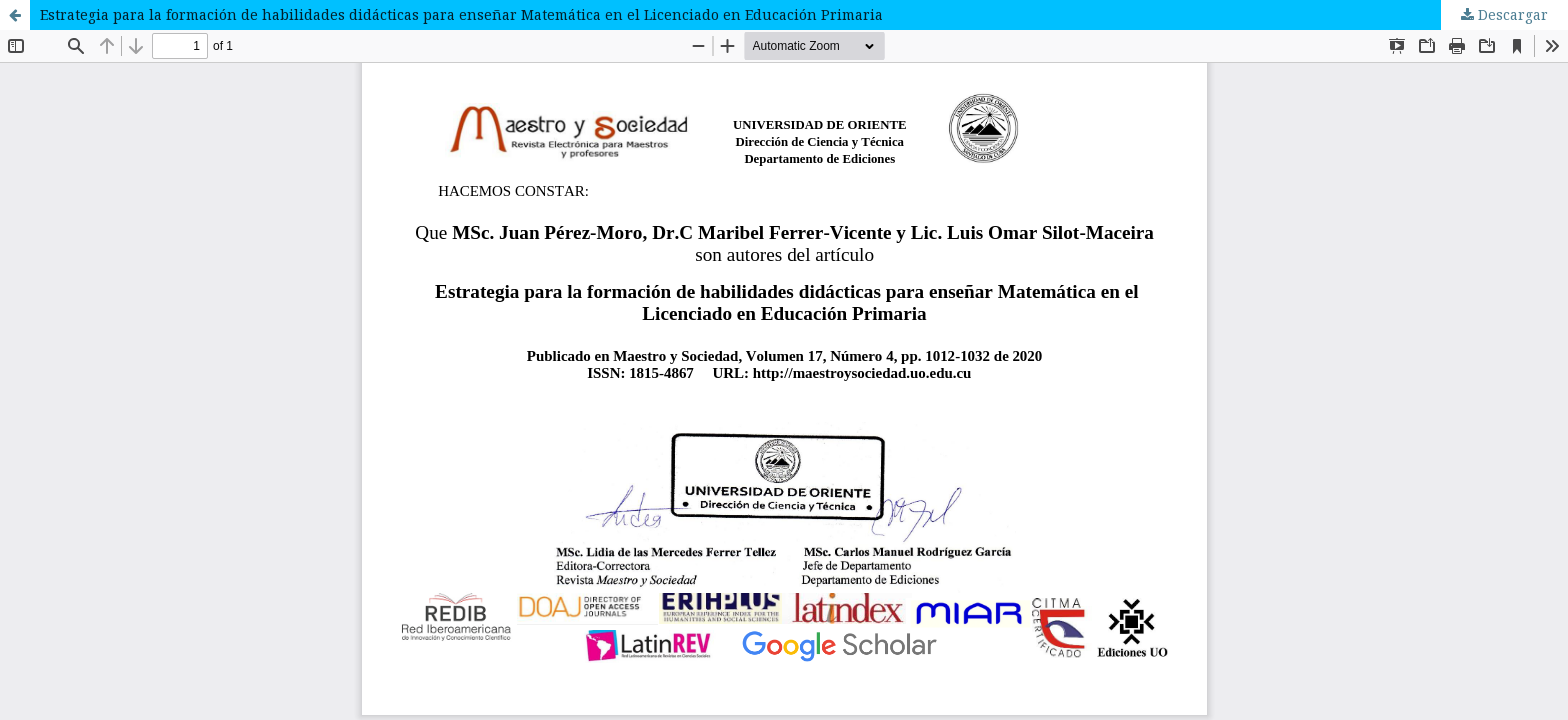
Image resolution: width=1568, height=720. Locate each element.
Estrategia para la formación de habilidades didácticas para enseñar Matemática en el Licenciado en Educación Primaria (461, 14)
